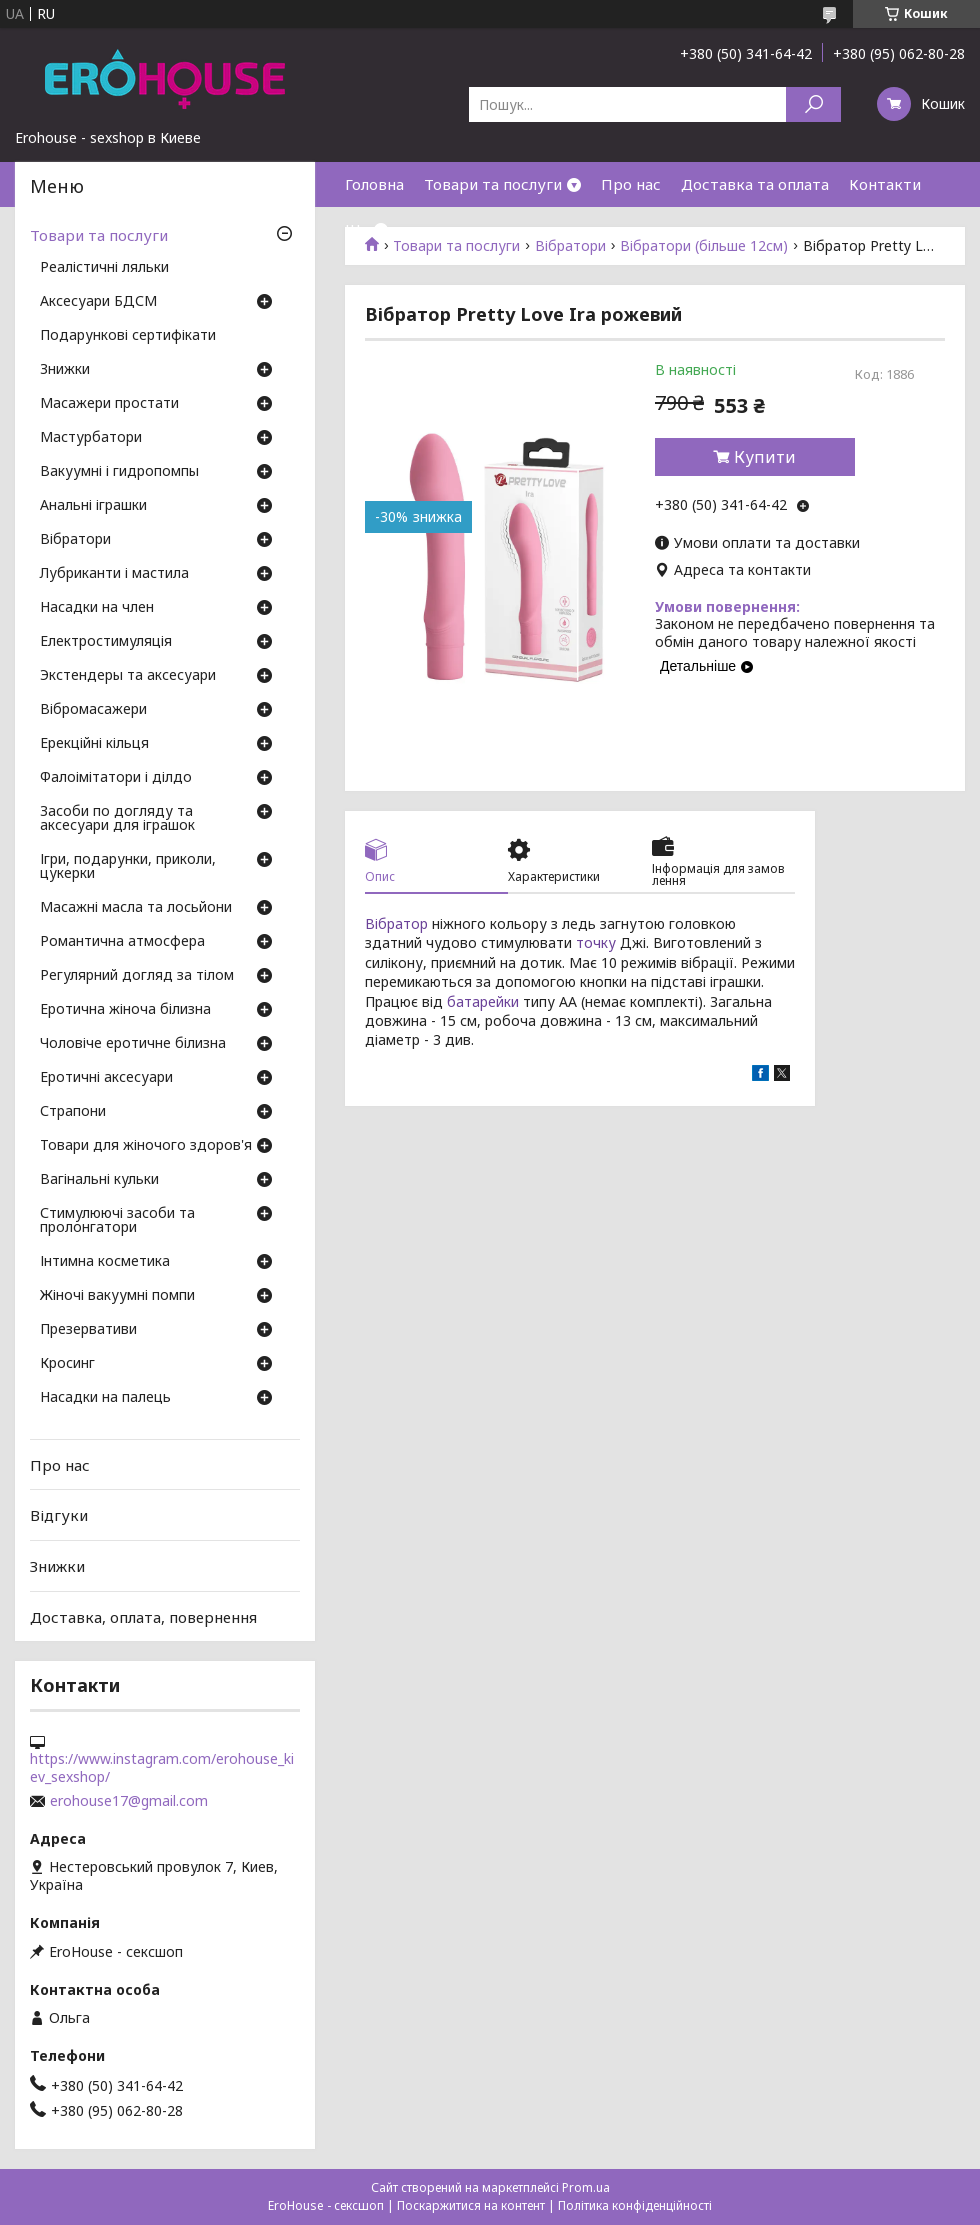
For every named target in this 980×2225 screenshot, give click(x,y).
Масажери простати (109, 404)
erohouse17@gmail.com (129, 1801)
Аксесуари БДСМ (98, 302)
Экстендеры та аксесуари (128, 676)
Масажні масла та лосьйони (136, 908)
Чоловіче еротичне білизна (133, 1044)
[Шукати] (813, 104)
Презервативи (88, 1330)
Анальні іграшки (93, 506)
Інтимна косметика (105, 1262)
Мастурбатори (91, 438)
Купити (765, 457)
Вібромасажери (93, 710)
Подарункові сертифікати (128, 336)
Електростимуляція (106, 642)
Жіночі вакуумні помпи (117, 1296)
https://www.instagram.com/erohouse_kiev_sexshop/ (162, 1768)
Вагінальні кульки (99, 1180)
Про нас (631, 184)
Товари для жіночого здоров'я (146, 1146)
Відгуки (59, 1515)
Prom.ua (586, 2187)
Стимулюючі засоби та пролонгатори (117, 1221)
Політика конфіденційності (635, 2205)
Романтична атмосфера (122, 942)
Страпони (73, 1112)
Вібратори (75, 540)
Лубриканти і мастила (114, 574)
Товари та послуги (493, 184)
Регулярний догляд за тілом (137, 976)
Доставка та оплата (755, 184)
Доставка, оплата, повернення (143, 1616)
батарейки (483, 1001)
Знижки (65, 370)
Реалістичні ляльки (104, 268)
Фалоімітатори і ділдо (116, 778)
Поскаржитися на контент (471, 2205)
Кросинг (67, 1364)
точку (596, 942)
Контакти (885, 184)
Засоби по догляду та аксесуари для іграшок (117, 819)
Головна (374, 184)
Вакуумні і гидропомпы (119, 472)
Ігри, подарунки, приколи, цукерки (128, 867)
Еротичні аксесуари (106, 1078)
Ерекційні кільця (94, 744)
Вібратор (396, 923)
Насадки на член (97, 608)
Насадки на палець (105, 1398)
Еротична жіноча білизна (125, 1010)
